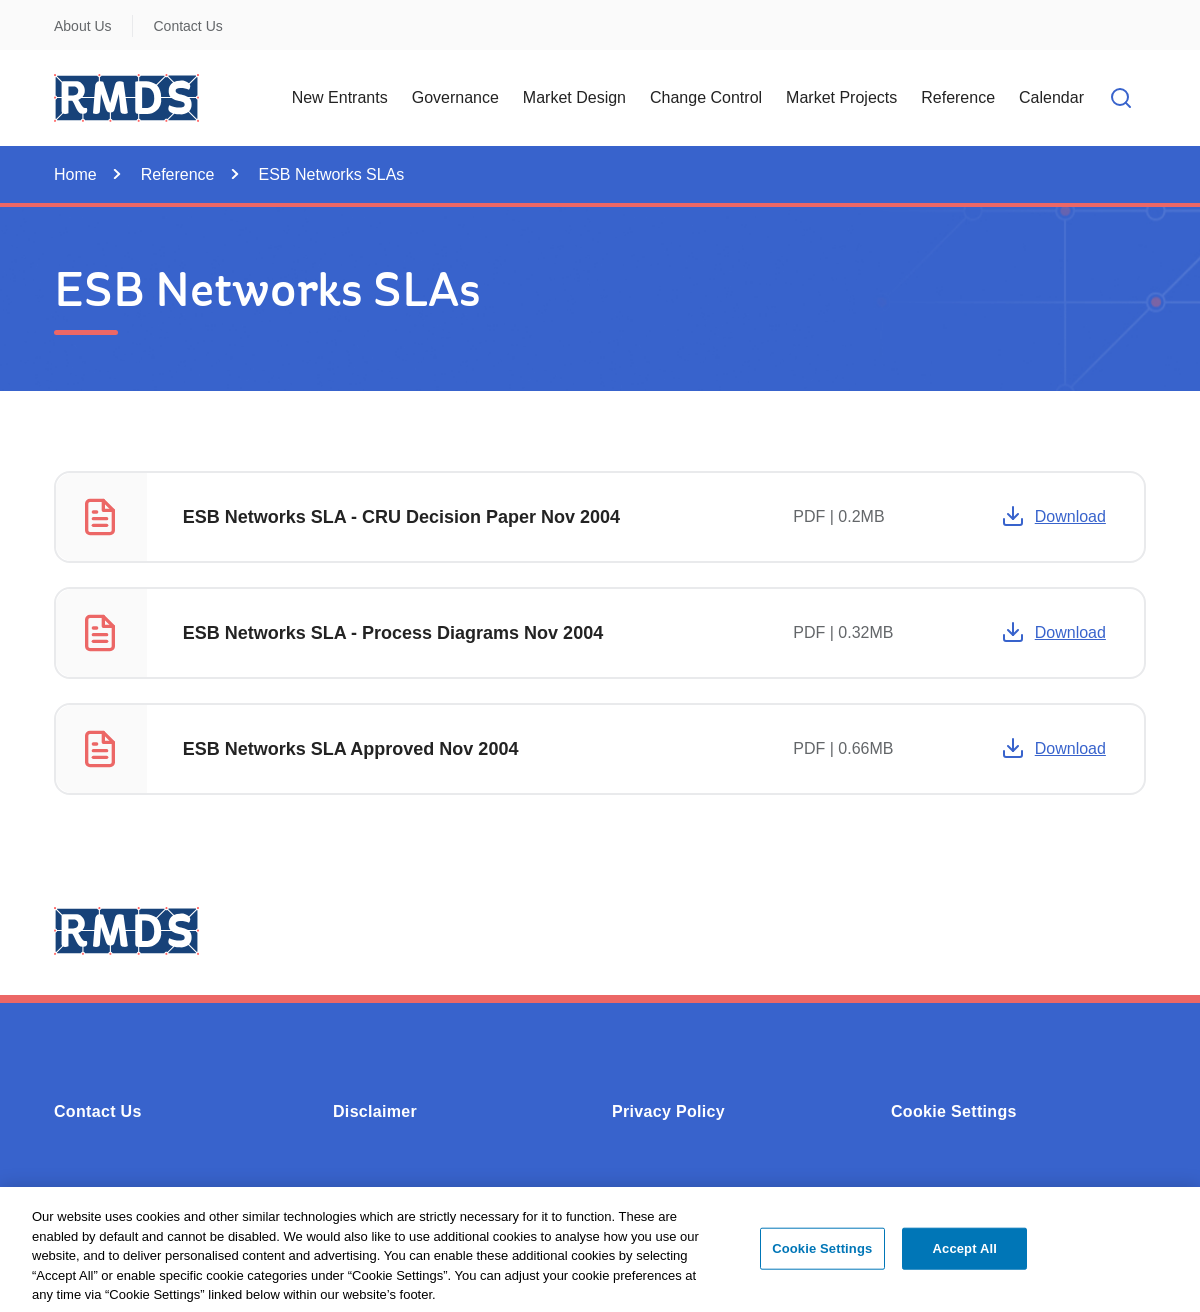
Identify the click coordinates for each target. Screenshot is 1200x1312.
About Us (83, 26)
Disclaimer (375, 1111)
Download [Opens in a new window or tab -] (1053, 516)
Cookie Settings (954, 1111)
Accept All (965, 1255)
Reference (178, 174)
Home (75, 174)
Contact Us (188, 26)
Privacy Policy (668, 1111)
